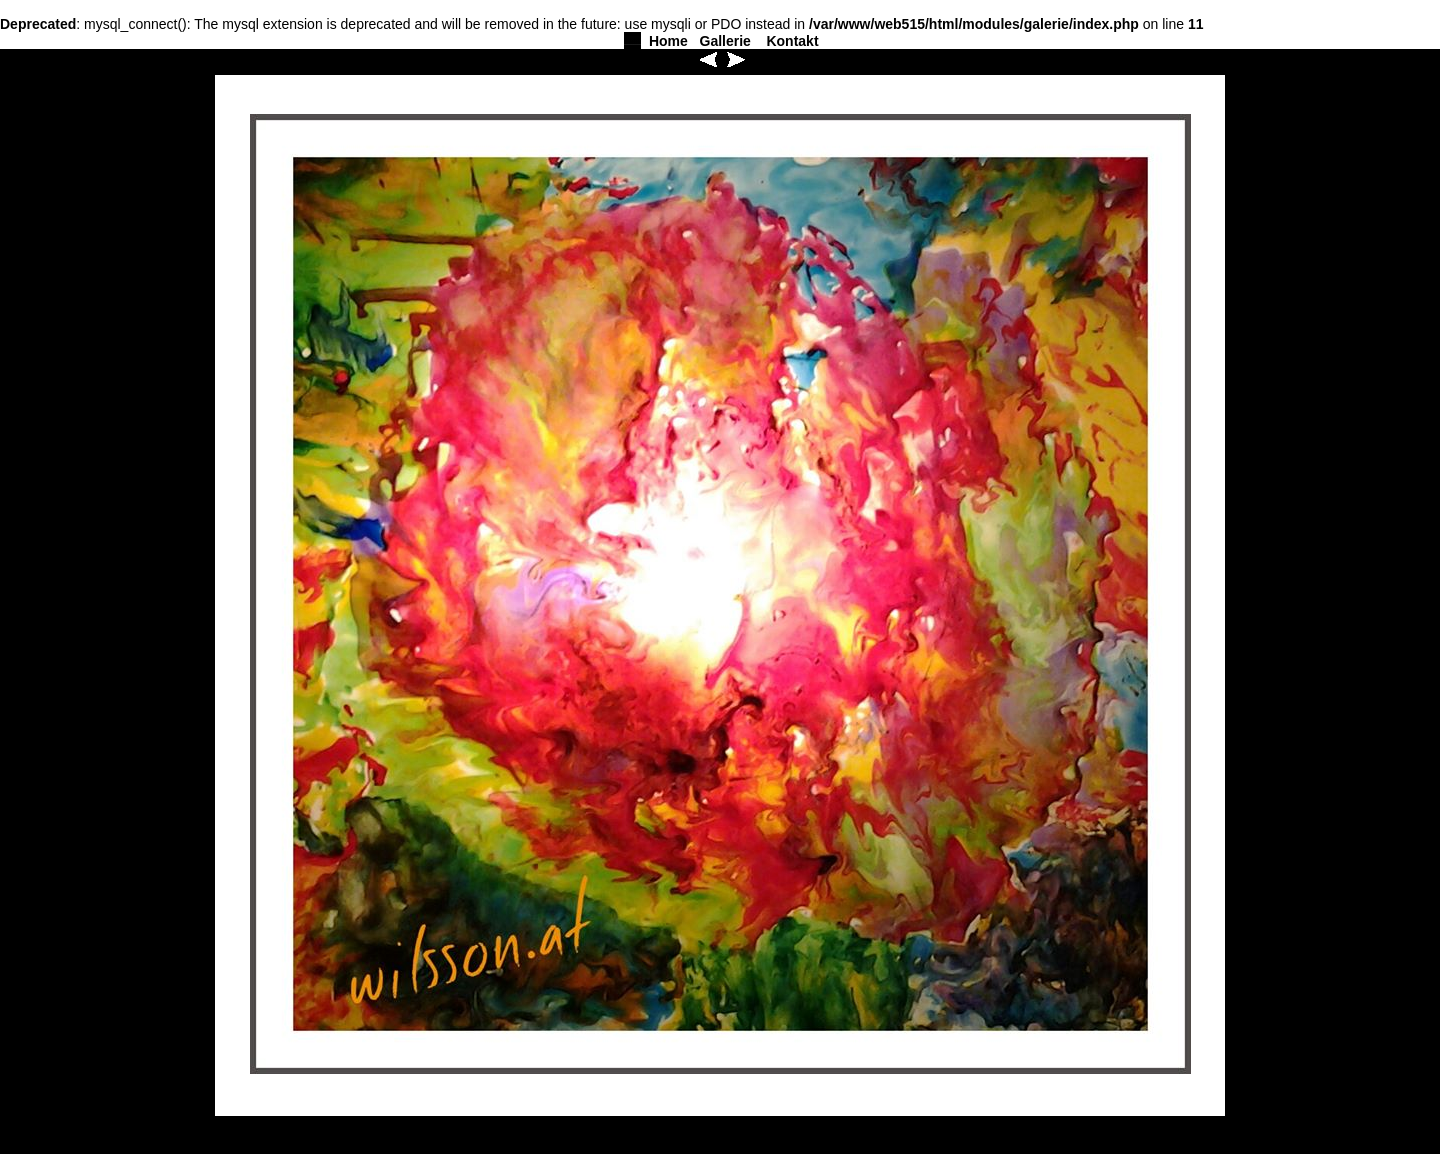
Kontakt (792, 41)
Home (668, 41)
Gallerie (725, 41)
